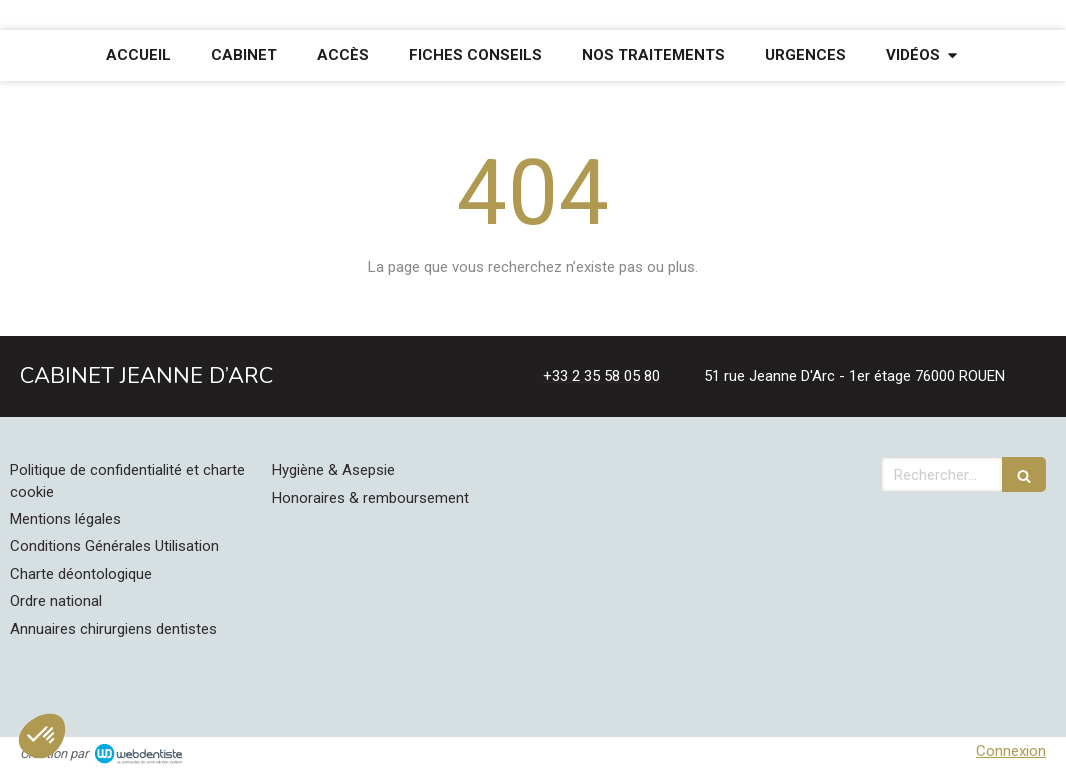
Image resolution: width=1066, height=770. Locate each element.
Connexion (1011, 751)
